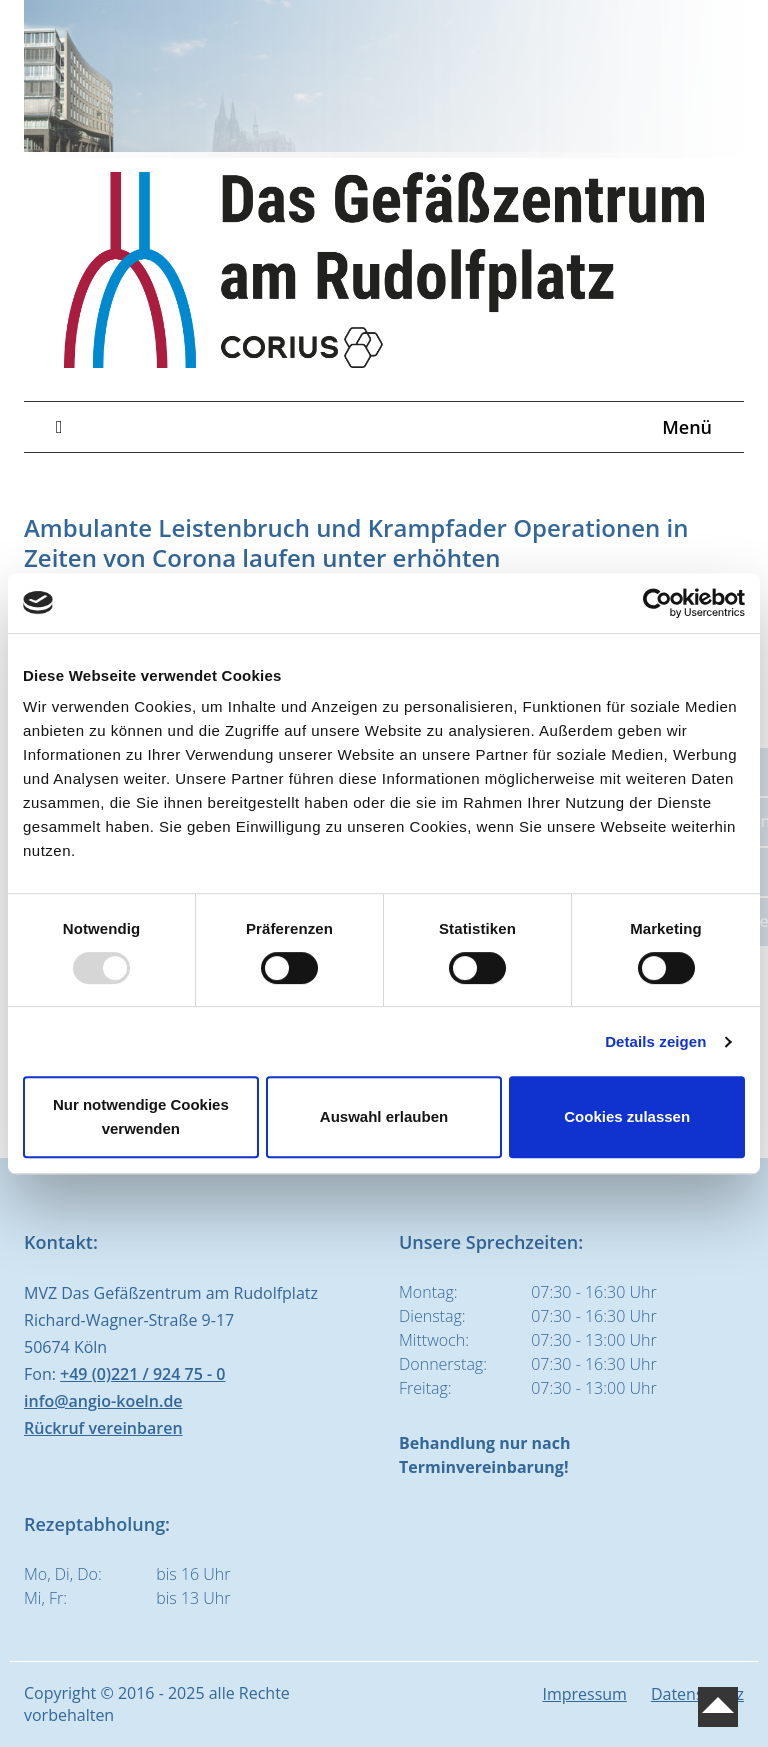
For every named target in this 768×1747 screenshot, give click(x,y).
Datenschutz (697, 1694)
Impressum (584, 1694)
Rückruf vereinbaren (103, 1428)
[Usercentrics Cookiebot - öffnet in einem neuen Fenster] (657, 603)
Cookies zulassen (627, 1116)
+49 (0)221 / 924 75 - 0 (142, 1374)
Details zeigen (655, 1041)
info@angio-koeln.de (103, 1401)
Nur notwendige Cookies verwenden (141, 1116)
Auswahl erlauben (384, 1116)
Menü (384, 427)
